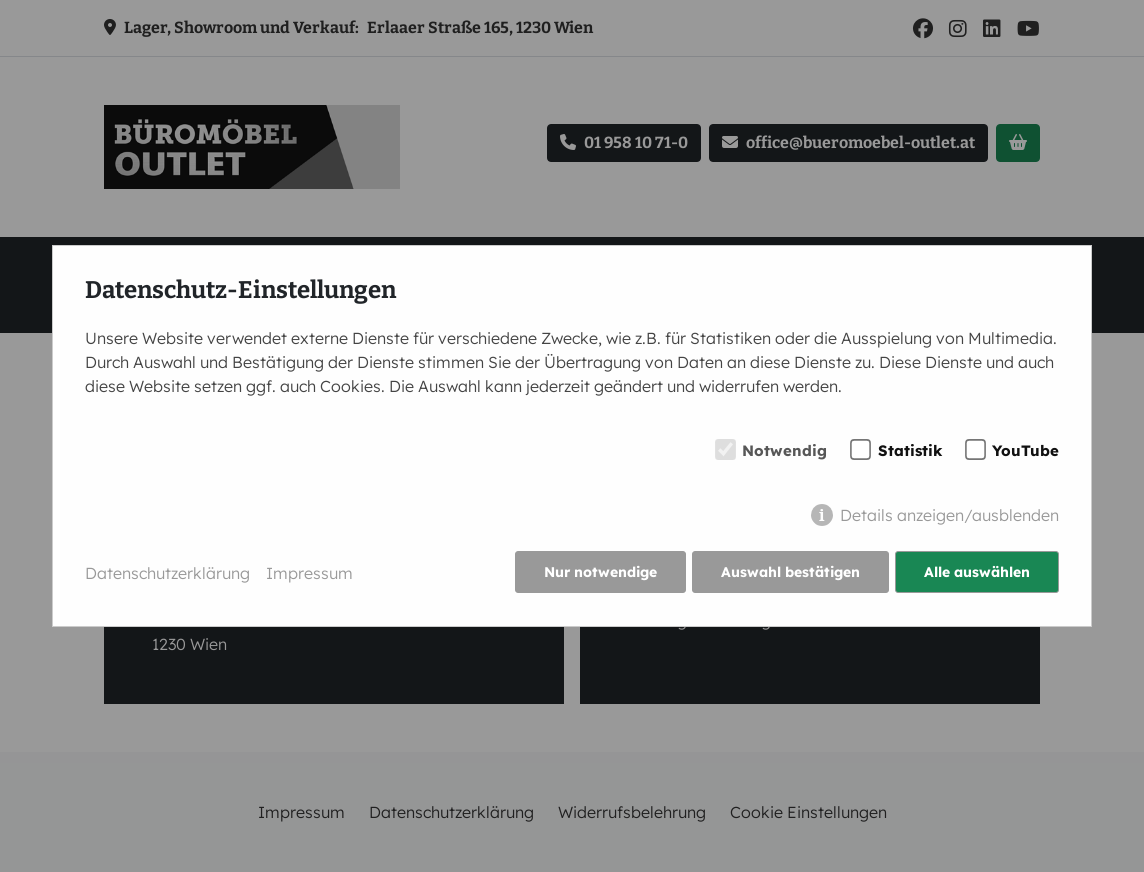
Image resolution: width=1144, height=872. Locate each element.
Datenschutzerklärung (167, 573)
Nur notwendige (598, 573)
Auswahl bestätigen (789, 573)
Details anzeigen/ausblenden (949, 516)
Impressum (309, 573)
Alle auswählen (977, 573)
